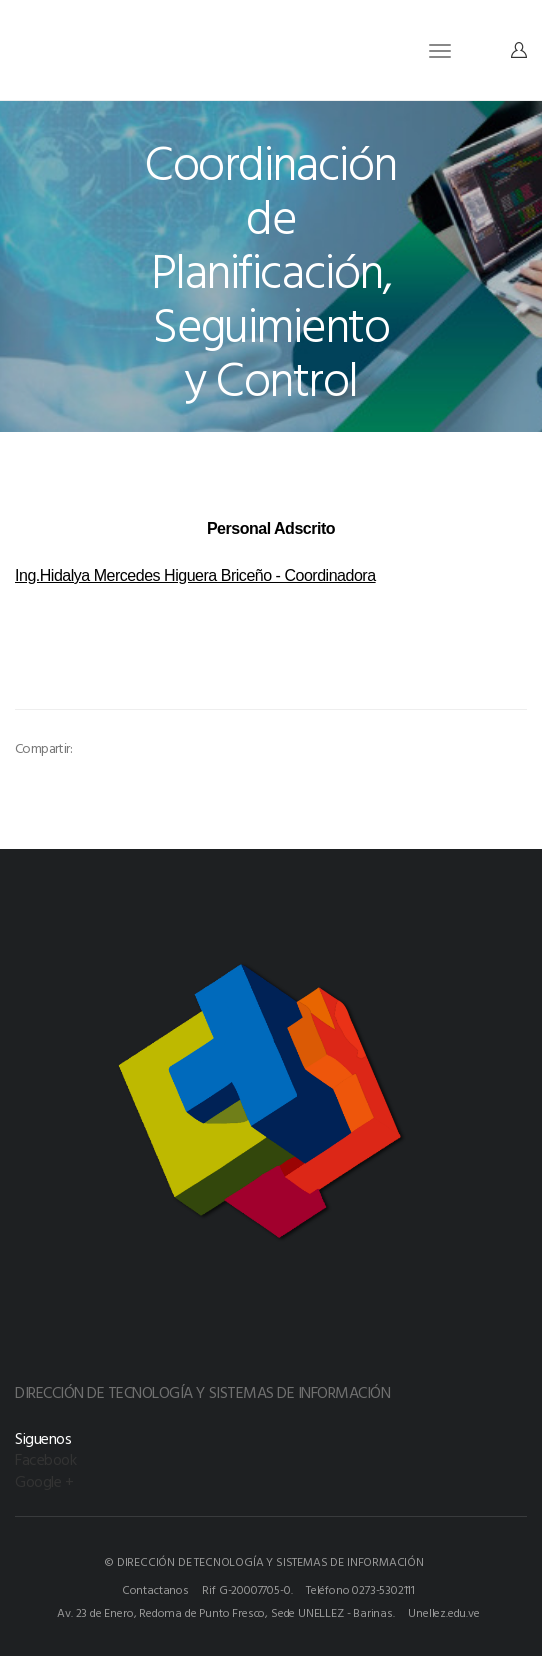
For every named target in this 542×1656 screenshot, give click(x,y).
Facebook (45, 1459)
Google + (44, 1481)
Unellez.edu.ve (443, 1612)
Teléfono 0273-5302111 (360, 1589)
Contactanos (155, 1589)
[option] (128, 688)
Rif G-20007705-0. (247, 1589)
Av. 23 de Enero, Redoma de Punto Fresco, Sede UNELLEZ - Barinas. (225, 1612)
